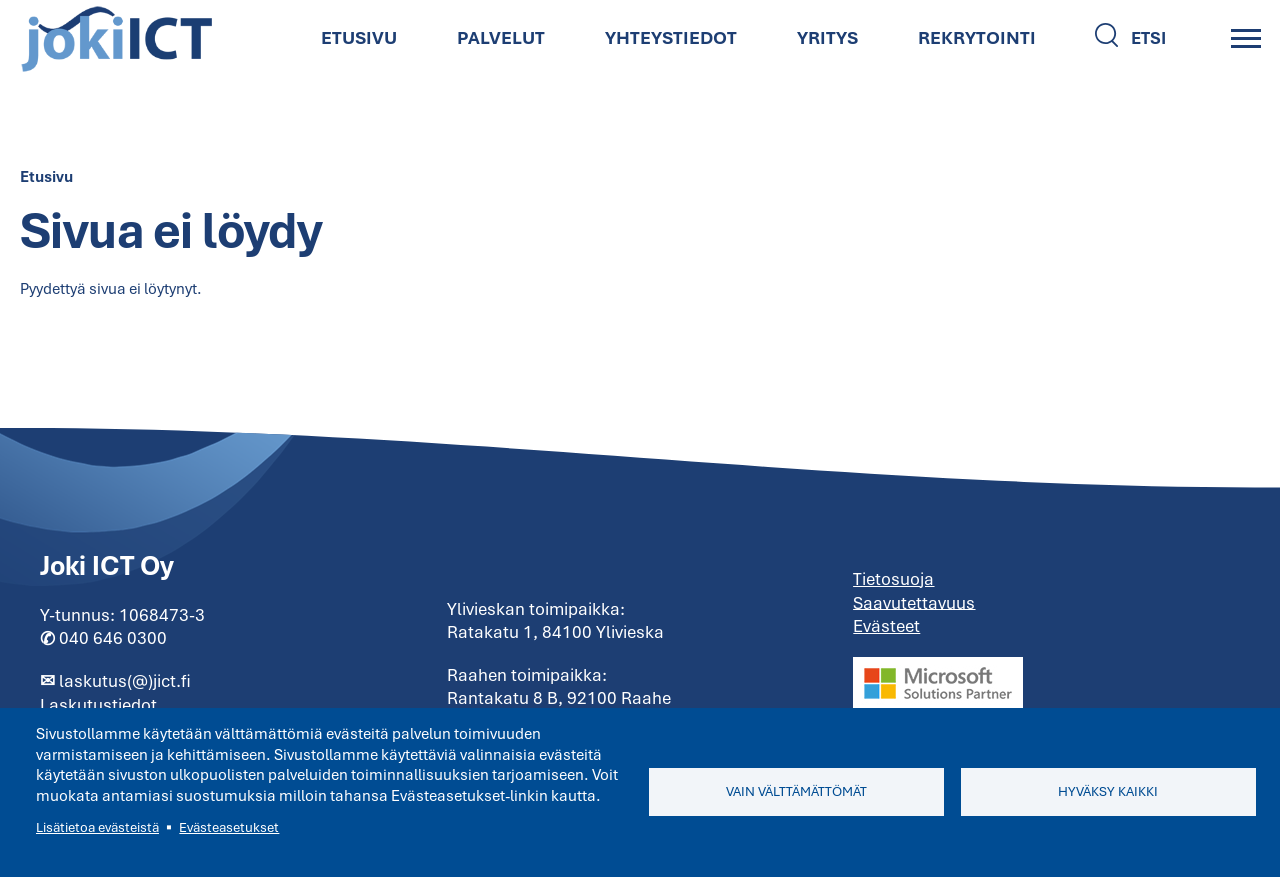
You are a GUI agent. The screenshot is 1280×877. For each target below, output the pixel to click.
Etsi (1148, 38)
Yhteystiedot (671, 37)
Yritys (827, 37)
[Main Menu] (1246, 38)
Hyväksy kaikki (1108, 791)
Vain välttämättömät (796, 791)
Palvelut (501, 37)
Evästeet (886, 626)
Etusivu (359, 37)
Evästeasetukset (229, 827)
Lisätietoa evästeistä (97, 827)
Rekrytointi (977, 37)
